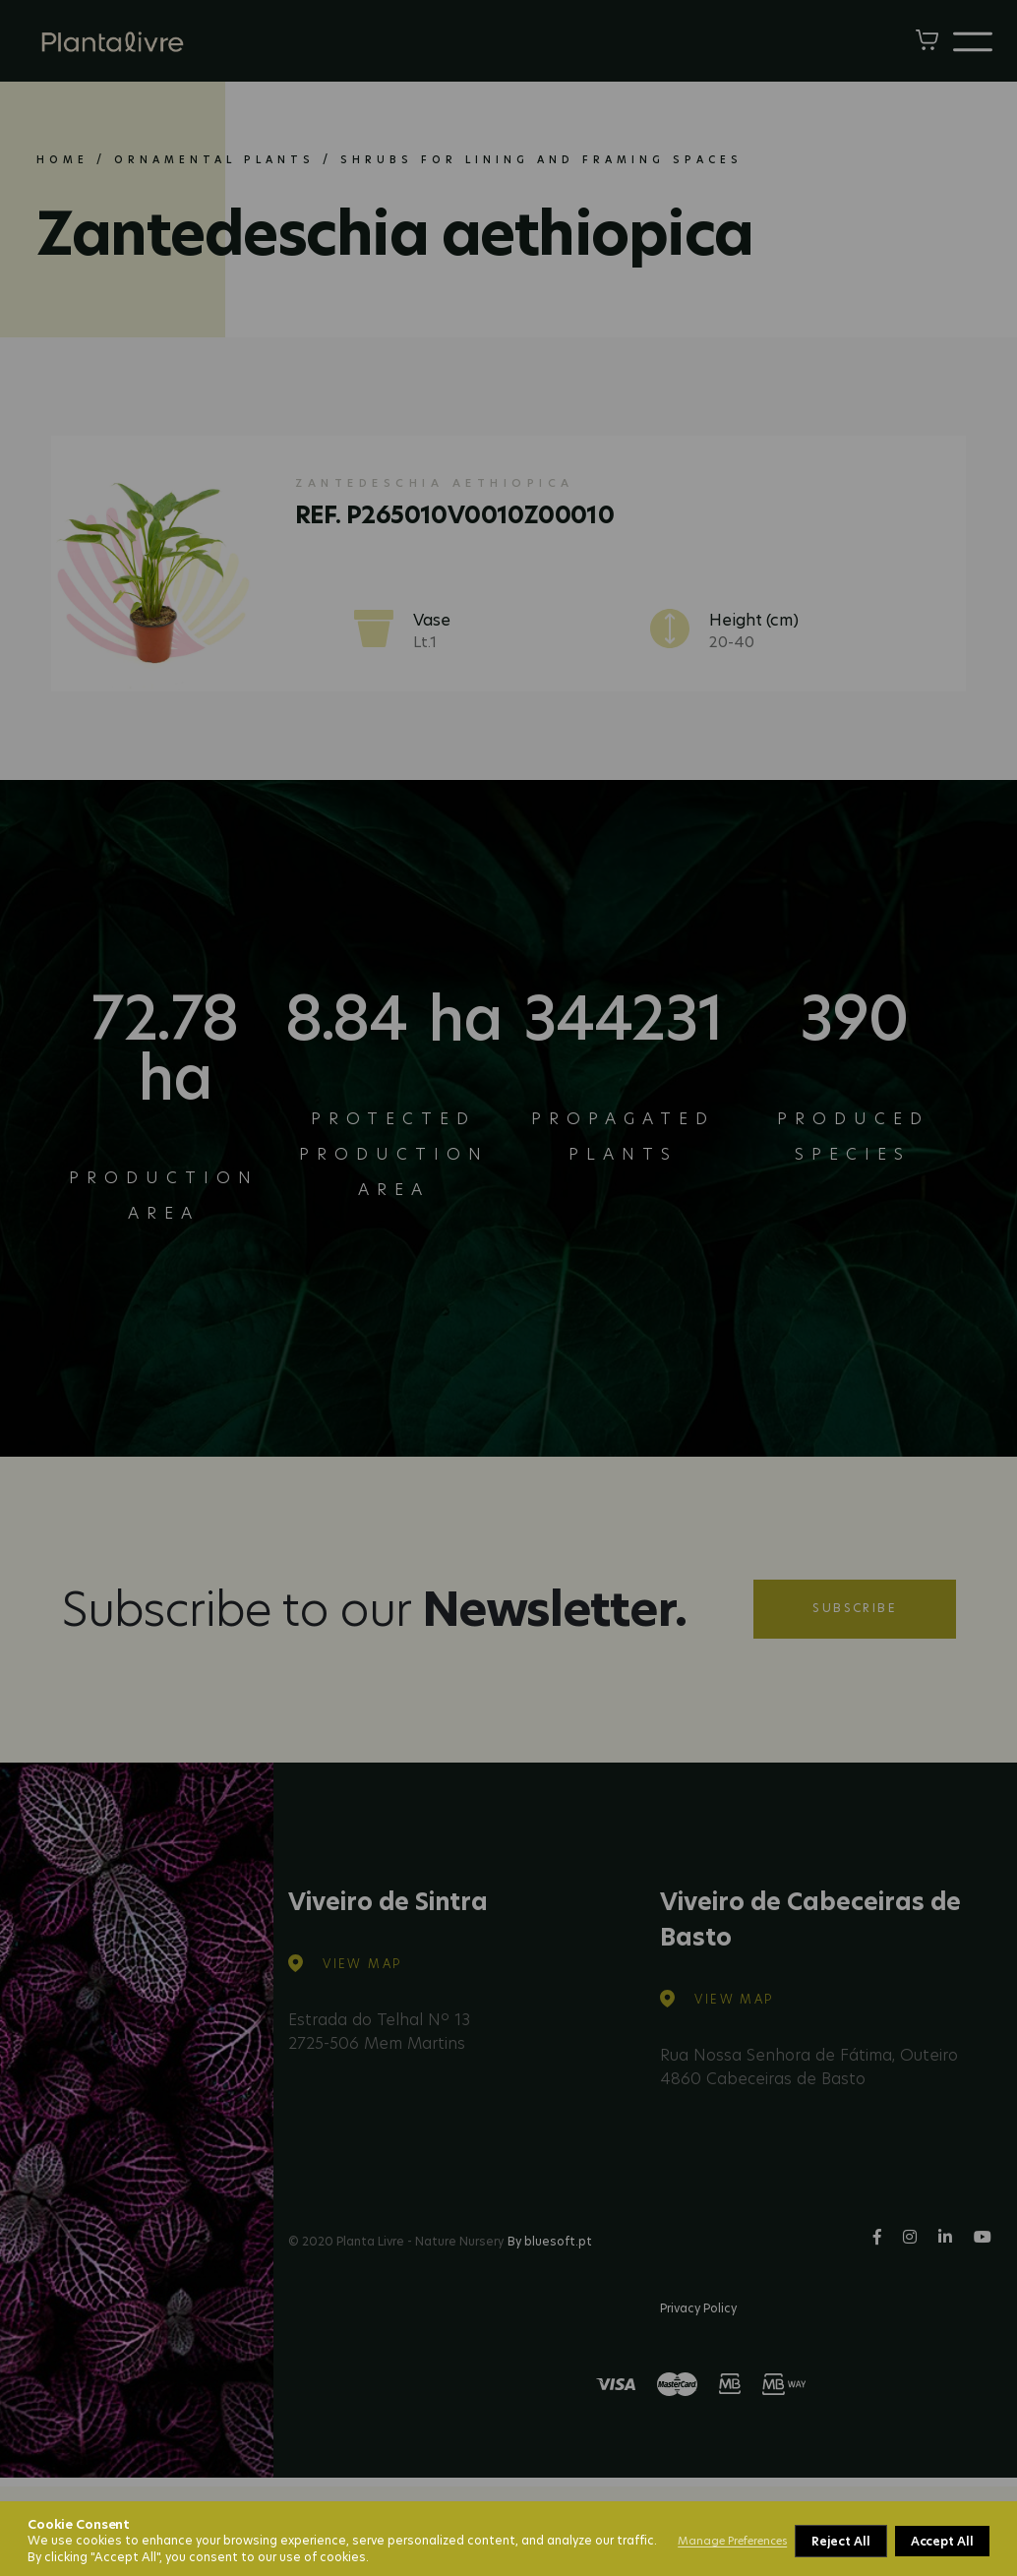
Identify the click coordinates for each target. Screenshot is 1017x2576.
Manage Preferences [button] (732, 2540)
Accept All (942, 2541)
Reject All (840, 2541)
